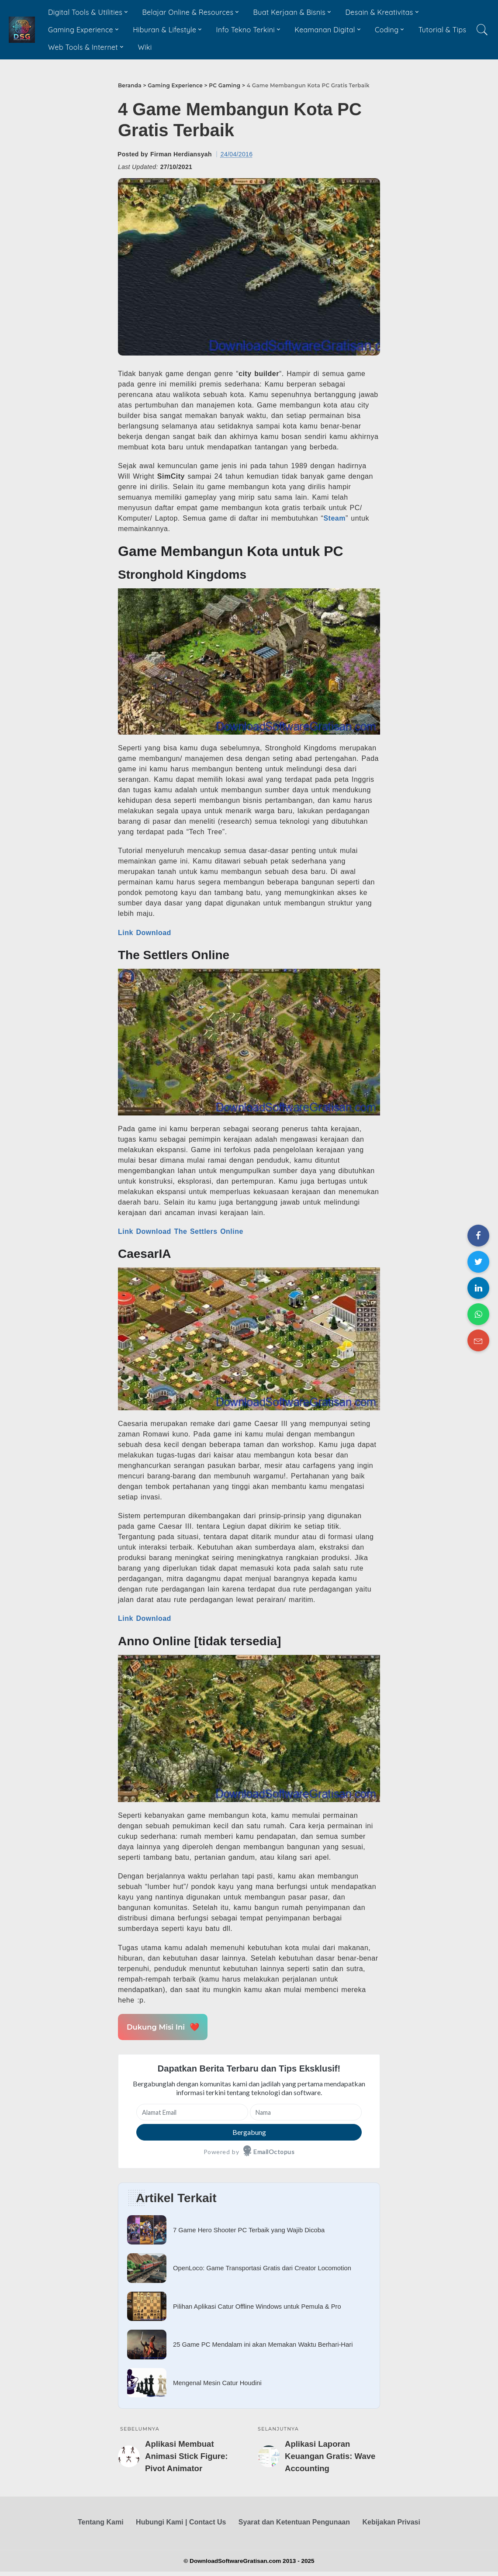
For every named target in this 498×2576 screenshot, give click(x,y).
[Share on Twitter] (478, 1262)
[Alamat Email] (192, 2112)
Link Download (144, 932)
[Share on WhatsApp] (478, 1314)
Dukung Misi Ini (162, 2027)
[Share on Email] (478, 1340)
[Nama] (306, 2112)
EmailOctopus (273, 2151)
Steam (334, 518)
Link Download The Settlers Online (180, 1231)
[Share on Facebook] (478, 1236)
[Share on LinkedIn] (478, 1288)
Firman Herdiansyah (181, 154)
